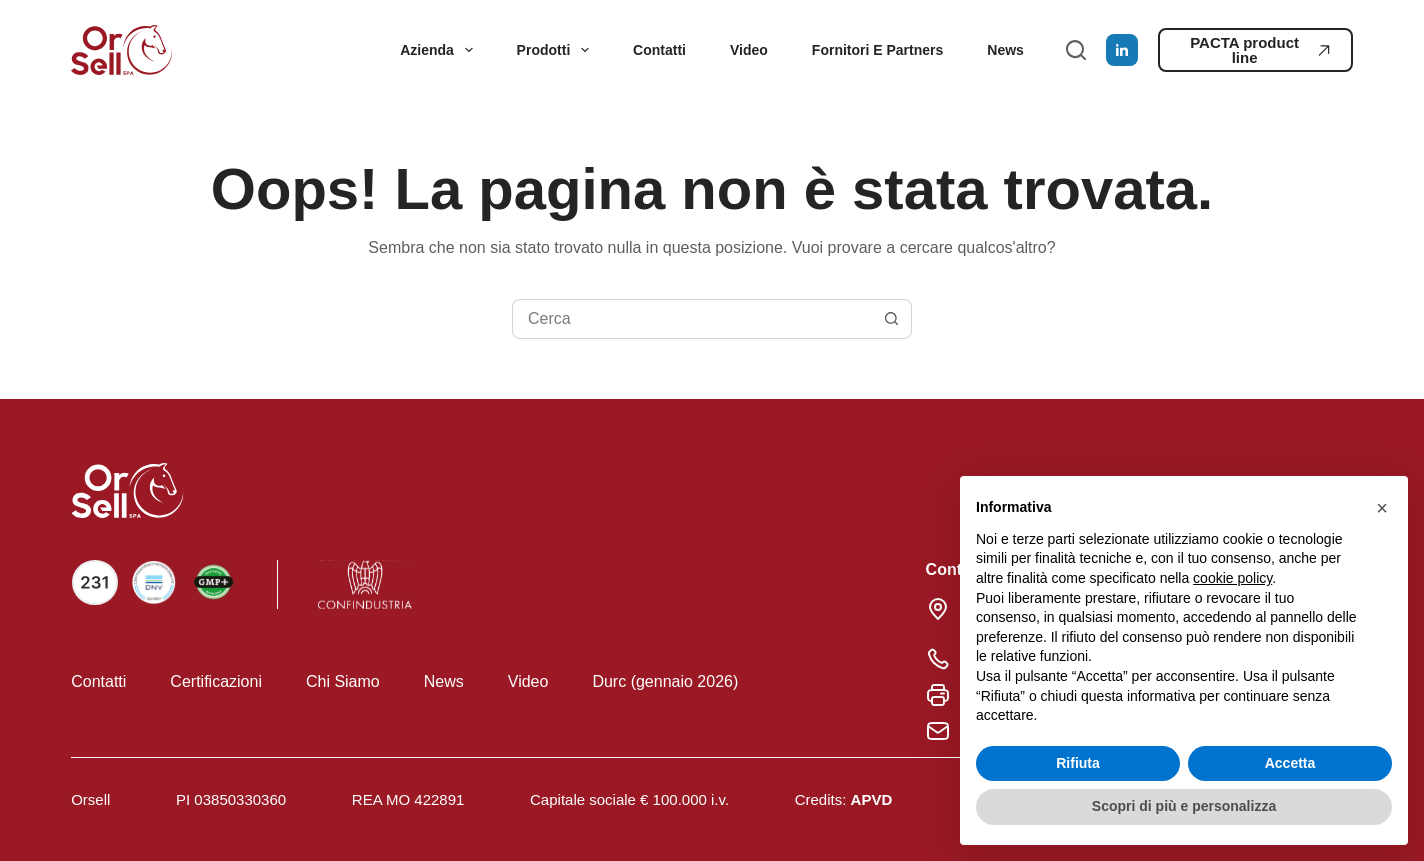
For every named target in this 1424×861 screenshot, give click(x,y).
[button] (1382, 508)
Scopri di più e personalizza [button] (1184, 806)
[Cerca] (1076, 50)
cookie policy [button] (1232, 578)
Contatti (659, 50)
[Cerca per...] (692, 319)
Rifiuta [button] (1078, 763)
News (1005, 50)
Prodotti (557, 50)
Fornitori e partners (877, 50)
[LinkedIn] (1122, 50)
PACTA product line (1260, 50)
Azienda (440, 50)
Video (749, 50)
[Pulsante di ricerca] (892, 319)
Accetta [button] (1290, 763)
